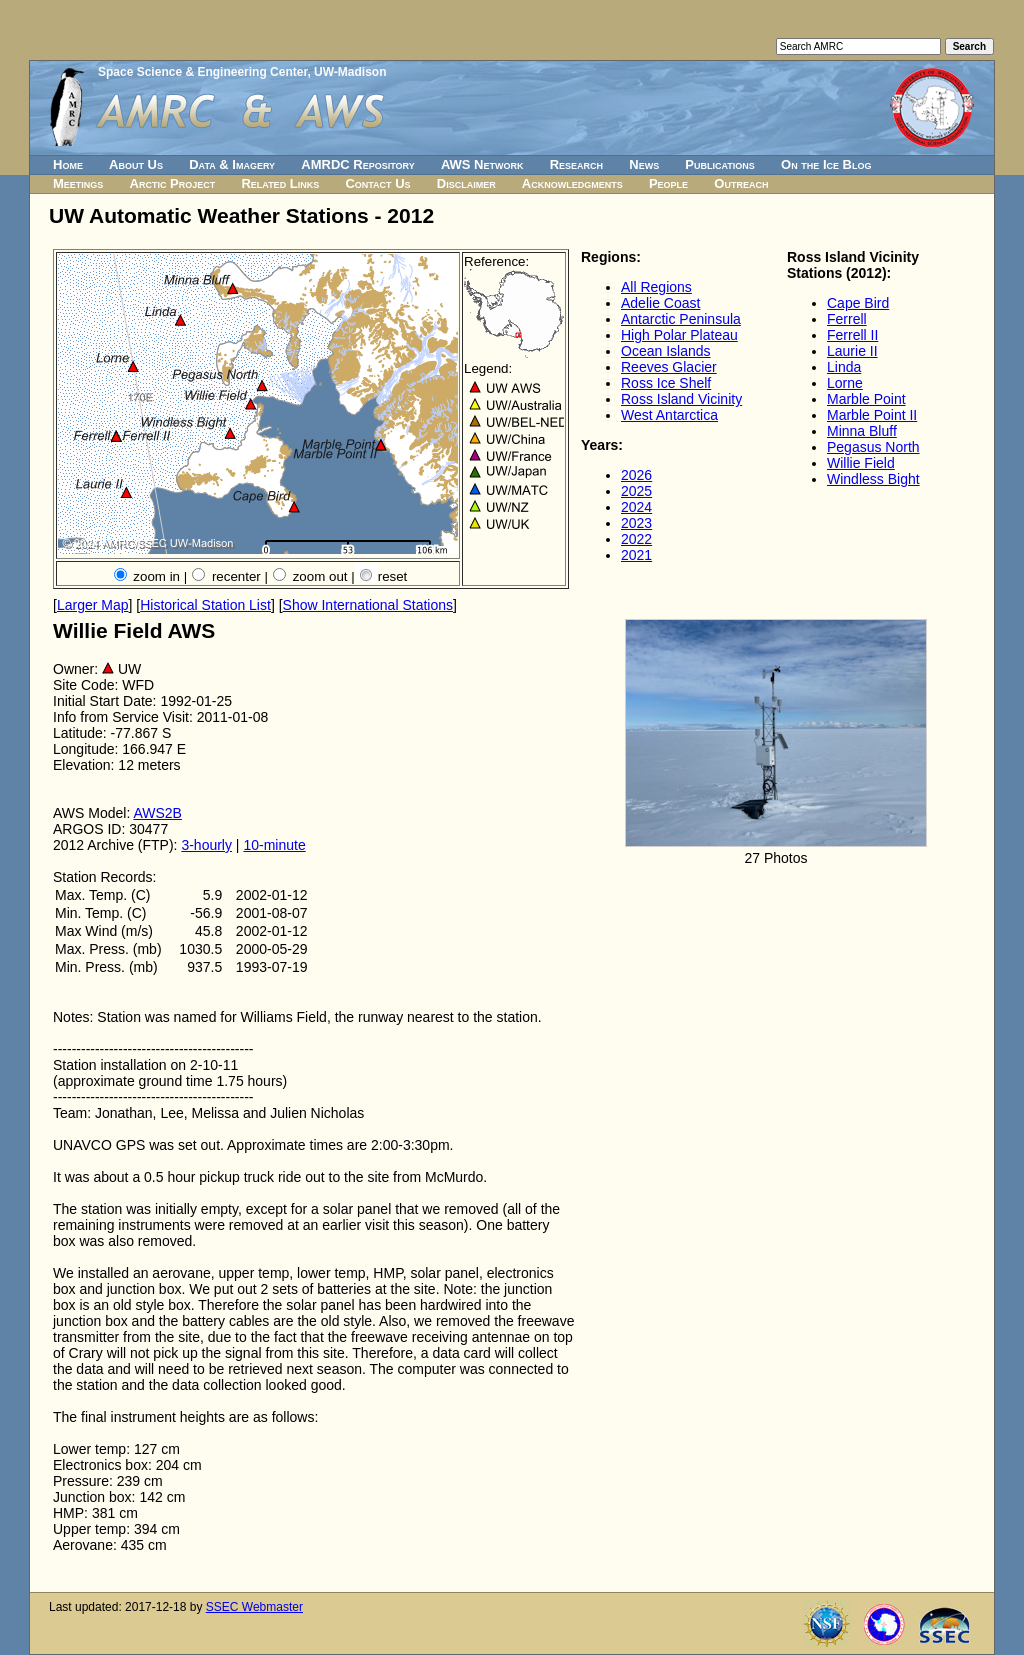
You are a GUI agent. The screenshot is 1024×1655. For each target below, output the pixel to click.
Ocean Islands (666, 351)
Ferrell (847, 319)
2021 (636, 555)
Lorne (845, 383)
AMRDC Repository (357, 164)
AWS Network (482, 164)
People (668, 183)
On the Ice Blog (826, 164)
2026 (636, 475)
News (644, 164)
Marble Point (866, 399)
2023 (636, 523)
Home (68, 164)
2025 (636, 491)
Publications (720, 164)
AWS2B (157, 813)
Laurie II (852, 351)
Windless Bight (873, 479)
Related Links (280, 183)
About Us (136, 164)
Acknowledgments (572, 183)
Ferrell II (852, 335)
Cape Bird (858, 303)
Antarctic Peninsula (681, 319)
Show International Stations (368, 605)
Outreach (741, 183)
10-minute (274, 845)
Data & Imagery (232, 164)
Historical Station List (205, 605)
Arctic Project (173, 183)
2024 (636, 507)
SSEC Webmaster (254, 1607)
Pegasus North (873, 447)
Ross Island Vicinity (681, 399)
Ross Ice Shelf (666, 383)
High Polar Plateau (679, 335)
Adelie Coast (660, 303)
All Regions (656, 287)
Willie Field (861, 463)
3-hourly (206, 845)
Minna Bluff (862, 431)
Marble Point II (872, 415)
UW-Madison (350, 72)
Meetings (78, 183)
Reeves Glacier (669, 367)
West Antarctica (669, 415)
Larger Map (93, 605)
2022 (636, 539)
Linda (844, 367)
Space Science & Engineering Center (202, 72)
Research (576, 164)
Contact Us (377, 183)
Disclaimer (466, 183)
